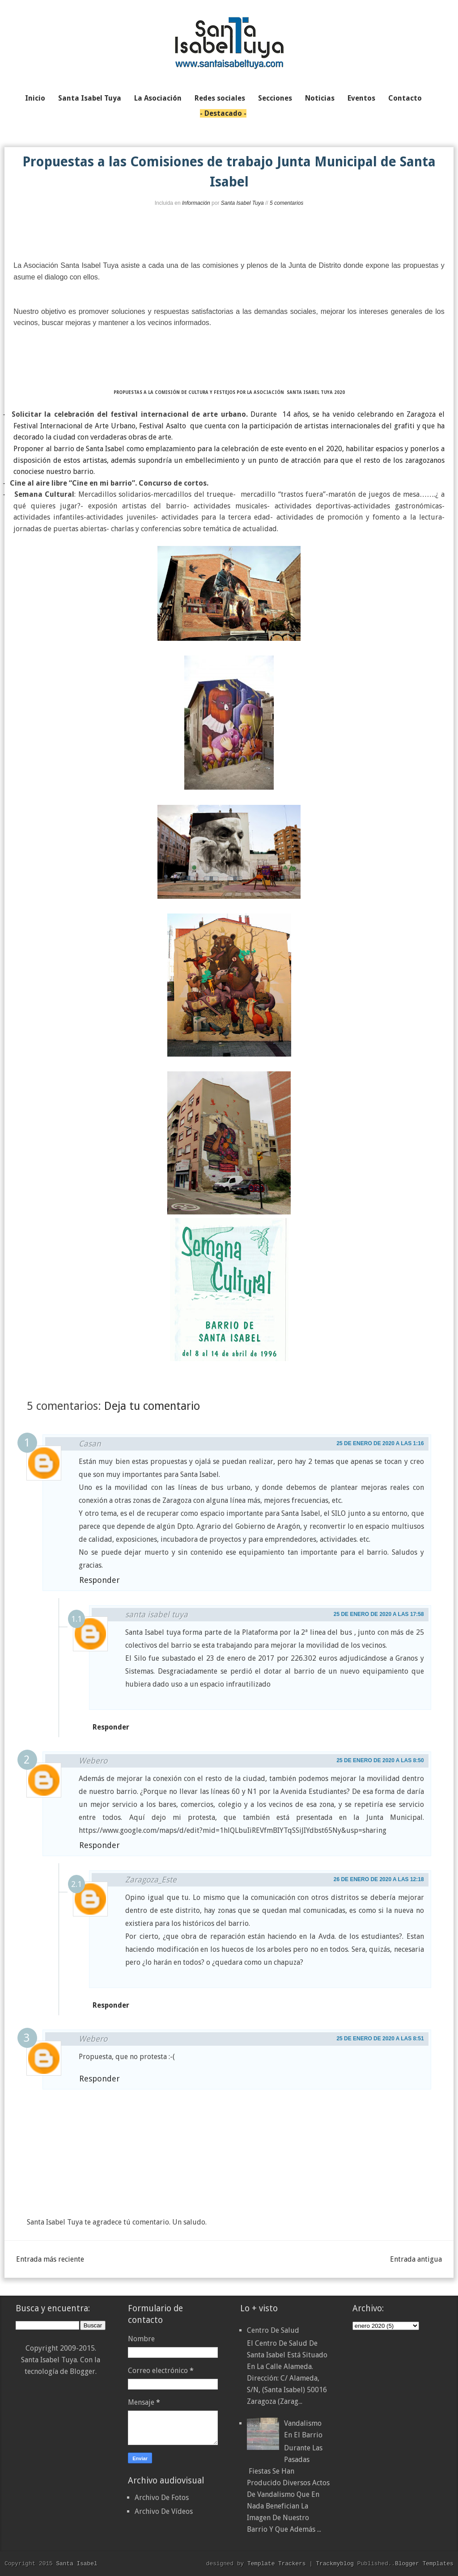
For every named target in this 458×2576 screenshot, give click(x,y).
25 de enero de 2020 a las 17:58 (379, 1614)
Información (196, 203)
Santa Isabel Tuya (242, 203)
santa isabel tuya (156, 1614)
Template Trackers (276, 2563)
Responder (99, 1580)
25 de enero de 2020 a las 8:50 (380, 1760)
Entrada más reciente (50, 2259)
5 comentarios (286, 203)
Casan (90, 1443)
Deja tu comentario (152, 1406)
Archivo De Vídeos (164, 2511)
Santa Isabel (76, 2563)
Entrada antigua (416, 2259)
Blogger (82, 2371)
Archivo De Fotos (162, 2497)
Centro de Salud (273, 2330)
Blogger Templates (424, 2563)
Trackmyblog (335, 2563)
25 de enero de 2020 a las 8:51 (380, 2038)
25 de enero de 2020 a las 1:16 (380, 1443)
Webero (93, 1760)
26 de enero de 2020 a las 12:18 (379, 1879)
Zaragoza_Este (151, 1879)
